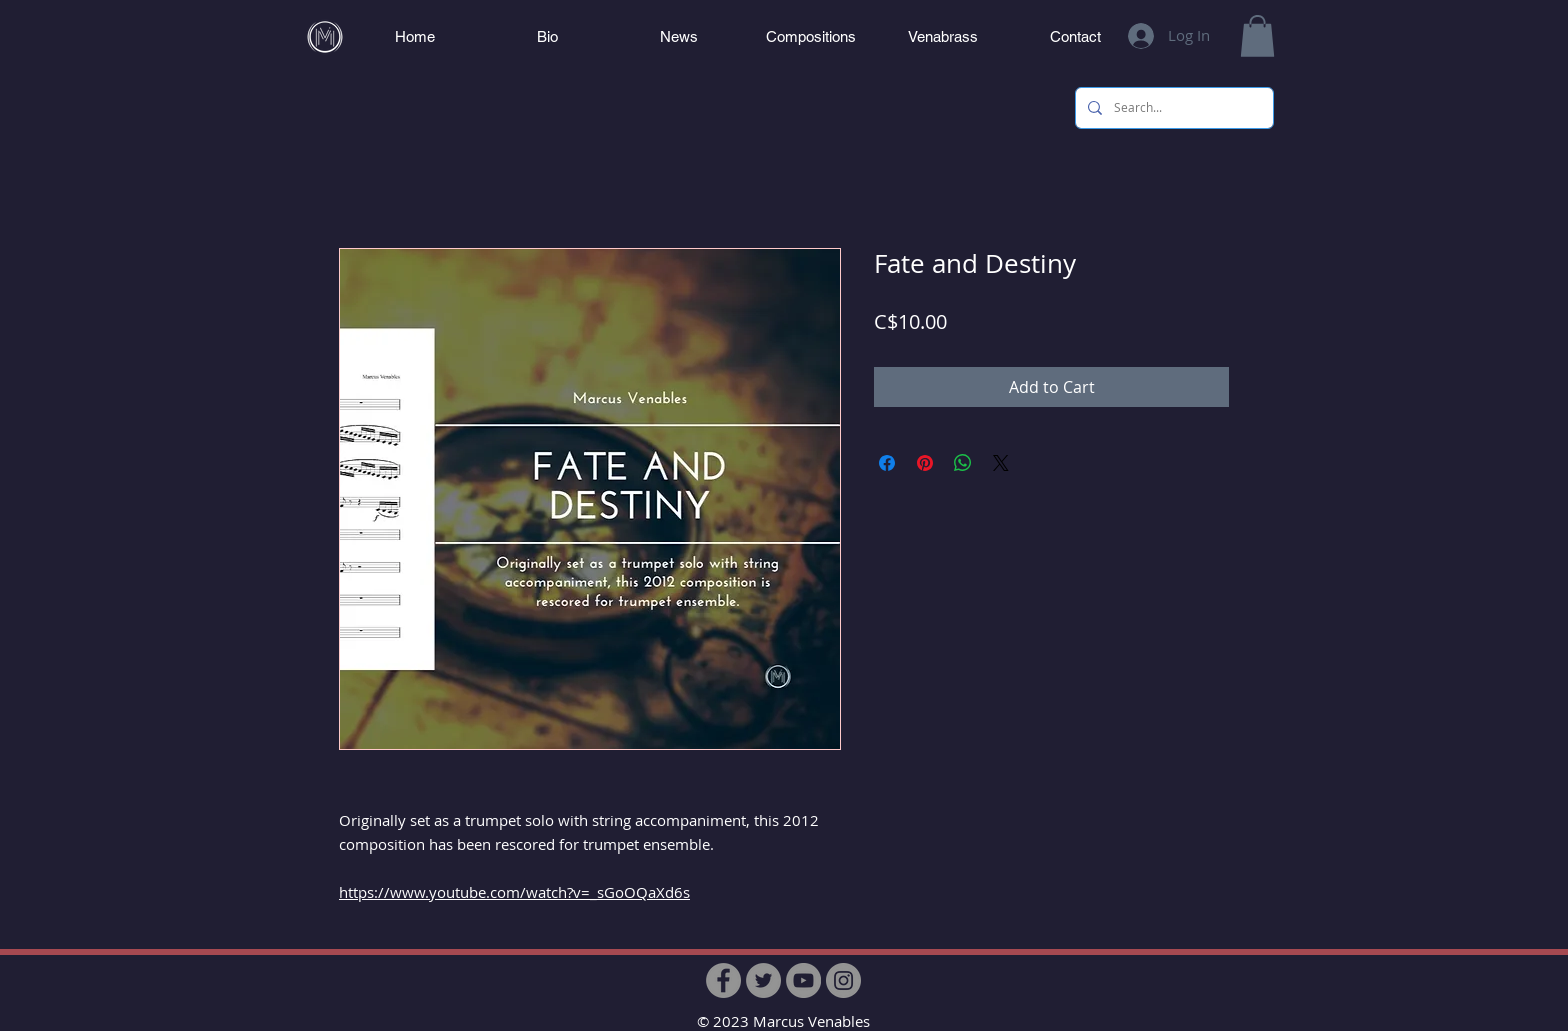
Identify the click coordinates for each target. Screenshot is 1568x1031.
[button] (1257, 36)
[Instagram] (843, 980)
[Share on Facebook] (887, 463)
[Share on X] (1001, 463)
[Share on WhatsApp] (963, 463)
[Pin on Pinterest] (925, 463)
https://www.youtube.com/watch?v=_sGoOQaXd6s (514, 892)
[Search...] (1172, 108)
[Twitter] (763, 980)
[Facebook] (723, 980)
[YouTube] (803, 980)
